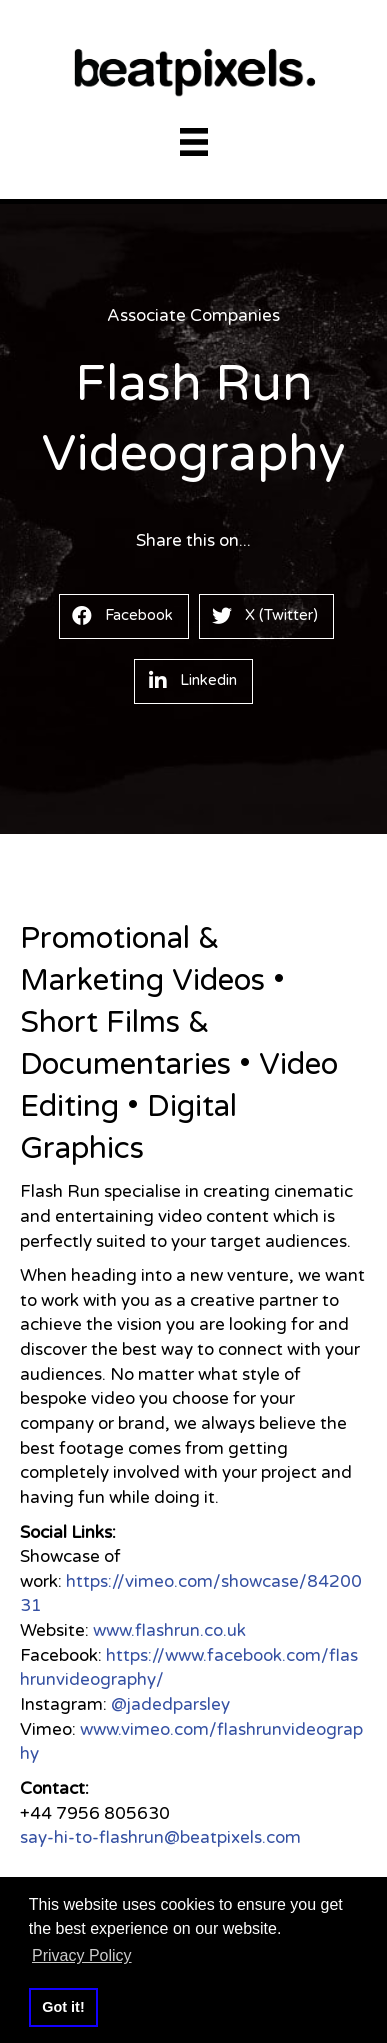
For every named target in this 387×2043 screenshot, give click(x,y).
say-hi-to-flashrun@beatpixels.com (160, 1837)
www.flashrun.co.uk (169, 1630)
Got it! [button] (63, 2007)
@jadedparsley (170, 1704)
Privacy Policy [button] (82, 1955)
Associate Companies (193, 315)
